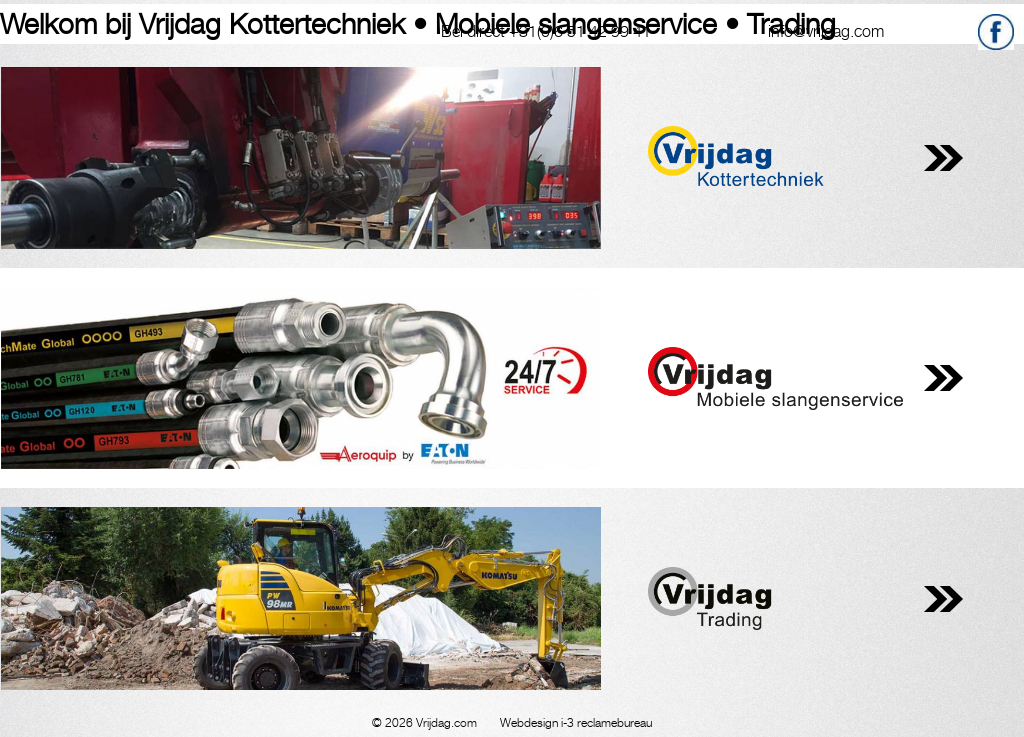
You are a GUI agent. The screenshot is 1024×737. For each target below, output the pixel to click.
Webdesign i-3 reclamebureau (576, 722)
